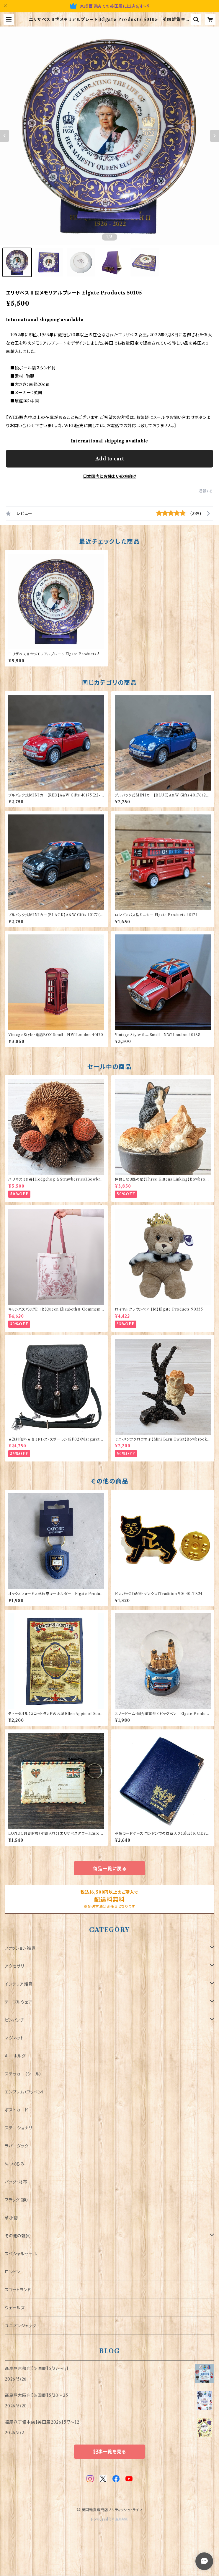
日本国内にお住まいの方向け (109, 476)
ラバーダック (17, 2146)
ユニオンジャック (20, 2325)
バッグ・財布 (16, 2182)
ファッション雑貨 (20, 1948)
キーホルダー (17, 2056)
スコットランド (18, 2289)
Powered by (109, 2519)
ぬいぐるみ (15, 2164)
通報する (206, 491)
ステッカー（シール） (23, 2074)
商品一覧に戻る (109, 1868)
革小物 (11, 2218)
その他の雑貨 (17, 2235)
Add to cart (109, 459)
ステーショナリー (20, 2128)
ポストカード (16, 2110)
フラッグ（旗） (17, 2200)
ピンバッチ (14, 2020)
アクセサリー (17, 1966)
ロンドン (12, 2271)
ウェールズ (15, 2307)
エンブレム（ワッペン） (24, 2092)
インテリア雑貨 (19, 1984)
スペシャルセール (21, 2253)
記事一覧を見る (109, 2452)
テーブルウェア (18, 2002)
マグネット (14, 2038)
